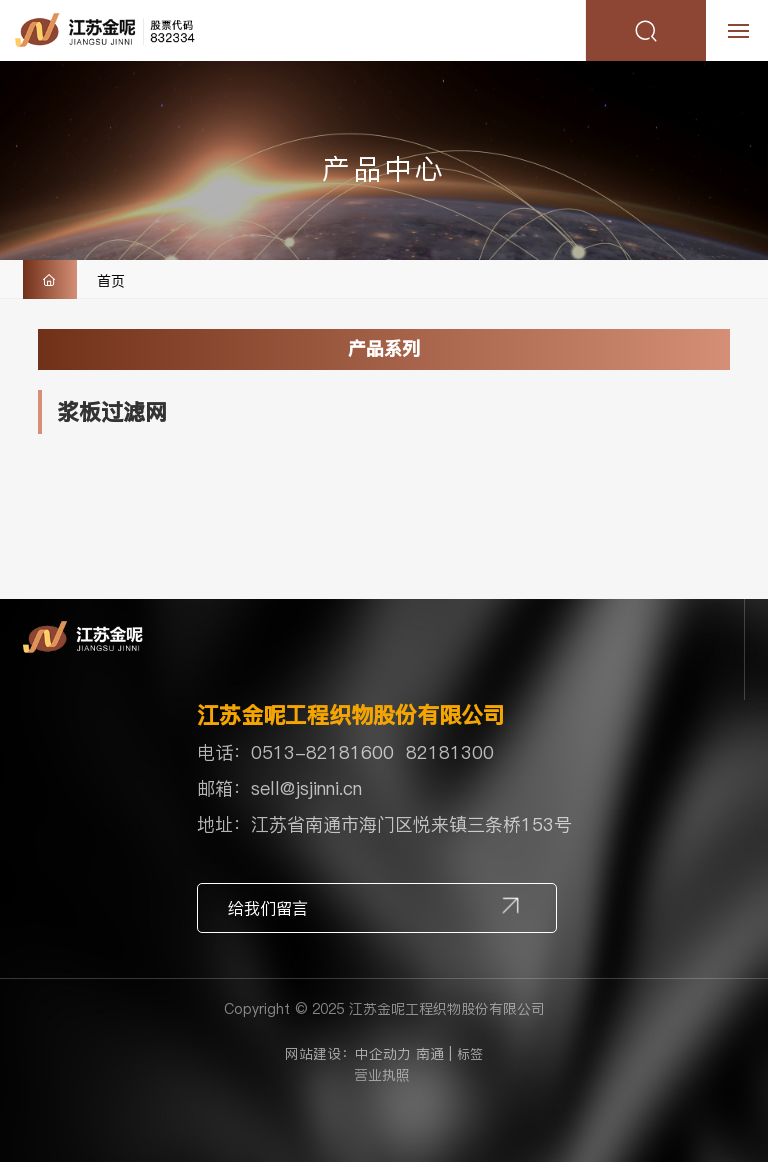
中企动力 (383, 1054)
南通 (430, 1054)
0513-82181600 (322, 752)
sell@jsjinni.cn (306, 788)
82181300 (450, 752)
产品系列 (384, 348)
